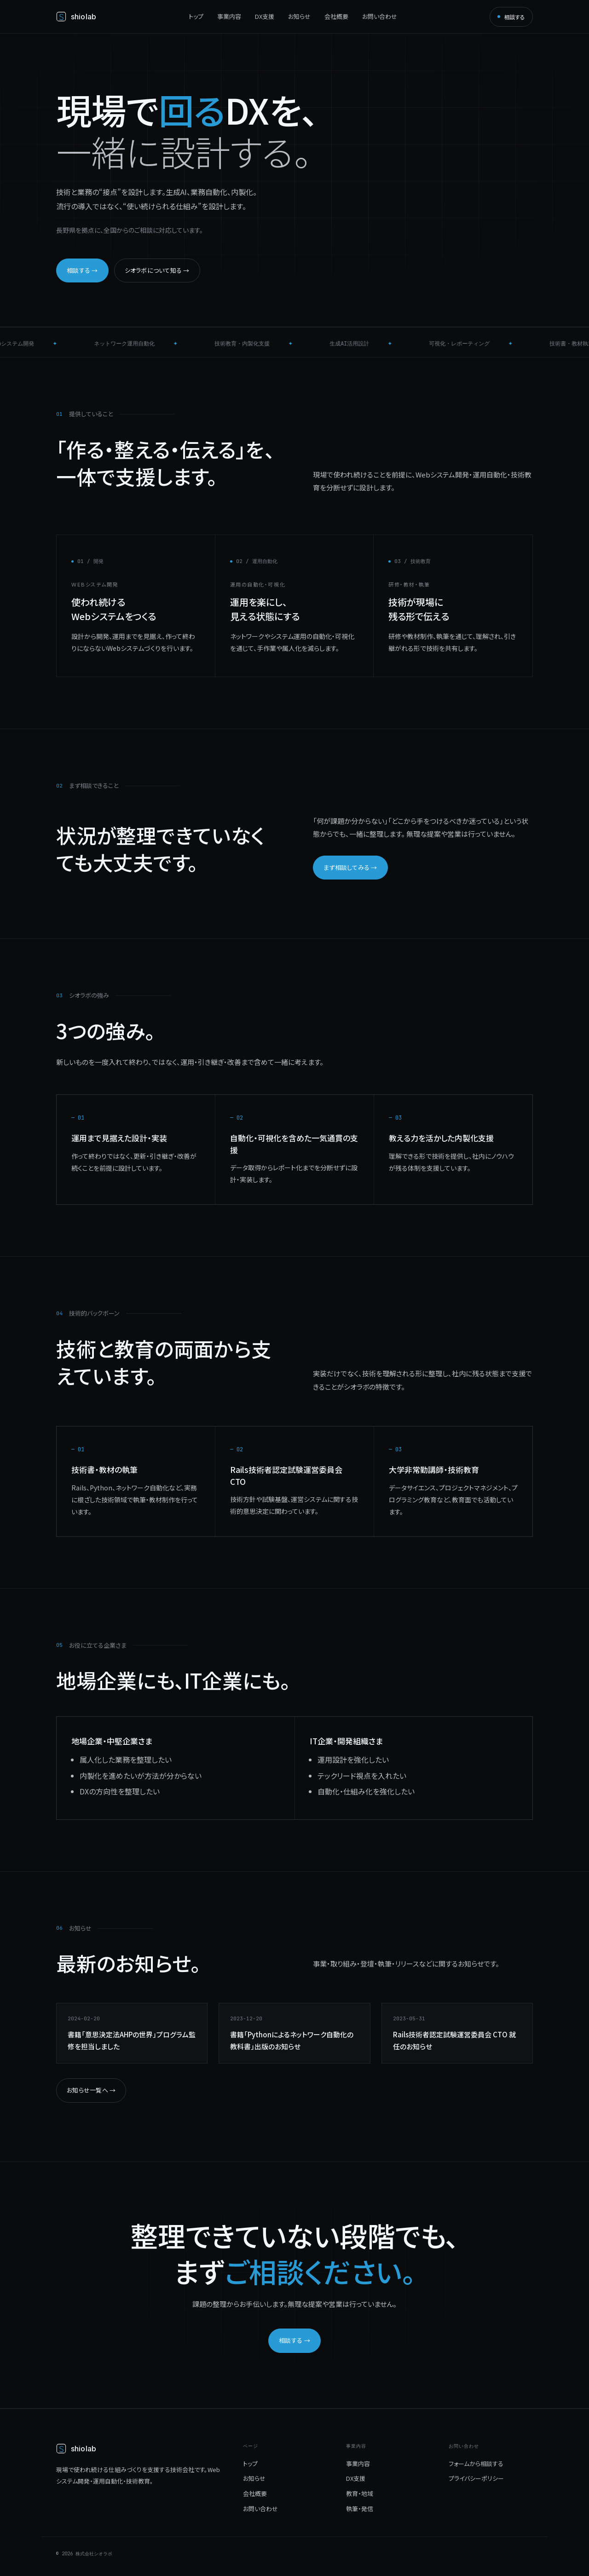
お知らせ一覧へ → (91, 2090)
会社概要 (336, 16)
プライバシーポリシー (476, 2478)
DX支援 (264, 16)
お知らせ (299, 16)
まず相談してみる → (350, 867)
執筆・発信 (359, 2508)
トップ (196, 16)
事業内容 (229, 16)
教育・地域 (359, 2493)
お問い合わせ (379, 16)
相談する (511, 17)
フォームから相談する (476, 2463)
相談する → (82, 270)
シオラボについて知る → (157, 270)
